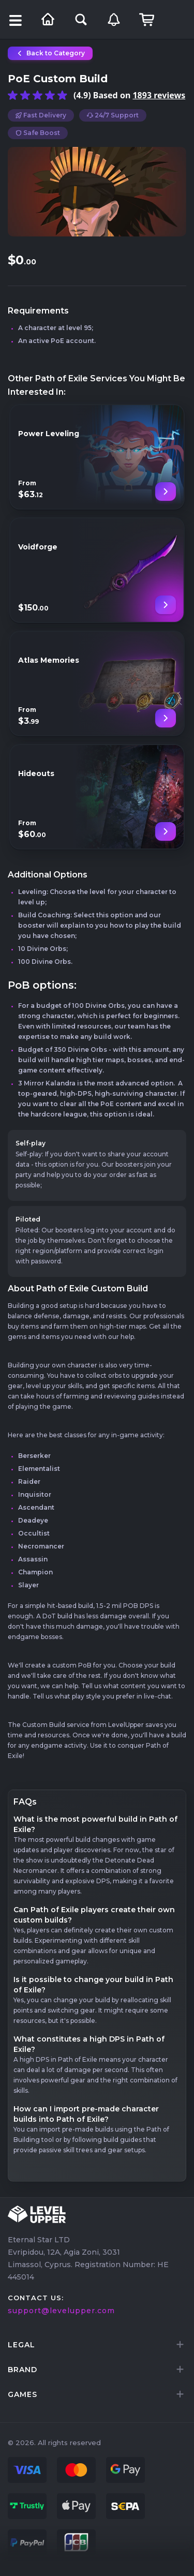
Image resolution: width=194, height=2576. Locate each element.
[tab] (97, 2344)
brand (22, 2369)
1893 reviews (158, 95)
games (22, 2394)
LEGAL (21, 2344)
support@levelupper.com (61, 2310)
